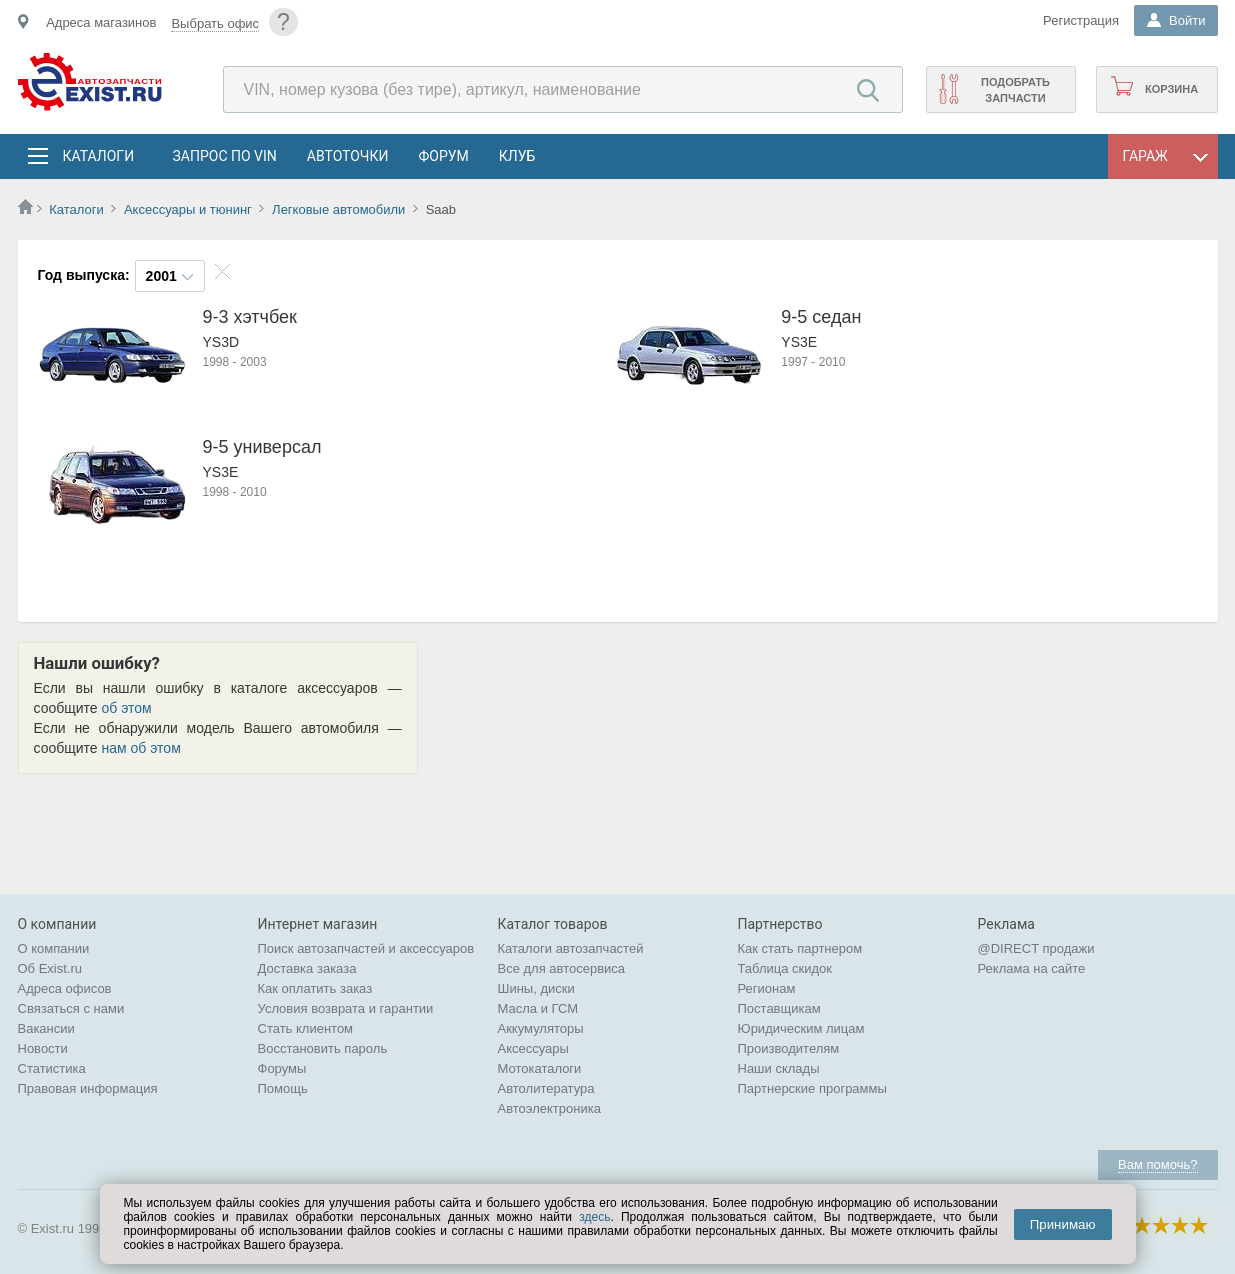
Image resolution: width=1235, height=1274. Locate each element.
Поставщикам (779, 1008)
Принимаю (1063, 1224)
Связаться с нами (71, 1008)
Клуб (517, 156)
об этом (127, 708)
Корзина (1171, 89)
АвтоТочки (348, 156)
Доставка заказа (307, 968)
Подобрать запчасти (1015, 90)
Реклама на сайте (1032, 968)
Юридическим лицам (801, 1028)
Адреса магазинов (101, 22)
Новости (43, 1048)
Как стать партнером (800, 948)
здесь (594, 1217)
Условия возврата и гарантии (346, 1008)
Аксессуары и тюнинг (188, 209)
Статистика (52, 1068)
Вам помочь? (1157, 1164)
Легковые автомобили (338, 209)
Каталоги (98, 156)
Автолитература (546, 1088)
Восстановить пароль (323, 1048)
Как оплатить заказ (315, 988)
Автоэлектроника (549, 1108)
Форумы (282, 1068)
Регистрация (1081, 20)
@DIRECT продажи (1036, 948)
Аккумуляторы (541, 1028)
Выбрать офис (215, 23)
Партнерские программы (812, 1088)
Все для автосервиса (562, 968)
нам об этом (141, 748)
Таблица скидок (785, 968)
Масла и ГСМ (538, 1008)
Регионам (767, 988)
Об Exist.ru (50, 968)
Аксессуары (533, 1048)
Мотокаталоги (540, 1068)
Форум (443, 156)
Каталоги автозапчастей (571, 948)
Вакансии (46, 1028)
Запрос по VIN (225, 156)
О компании (54, 948)
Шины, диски (536, 988)
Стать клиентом (306, 1028)
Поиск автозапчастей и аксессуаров (366, 948)
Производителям (789, 1048)
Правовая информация (88, 1088)
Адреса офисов (65, 988)
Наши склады (779, 1068)
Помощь (283, 1088)
